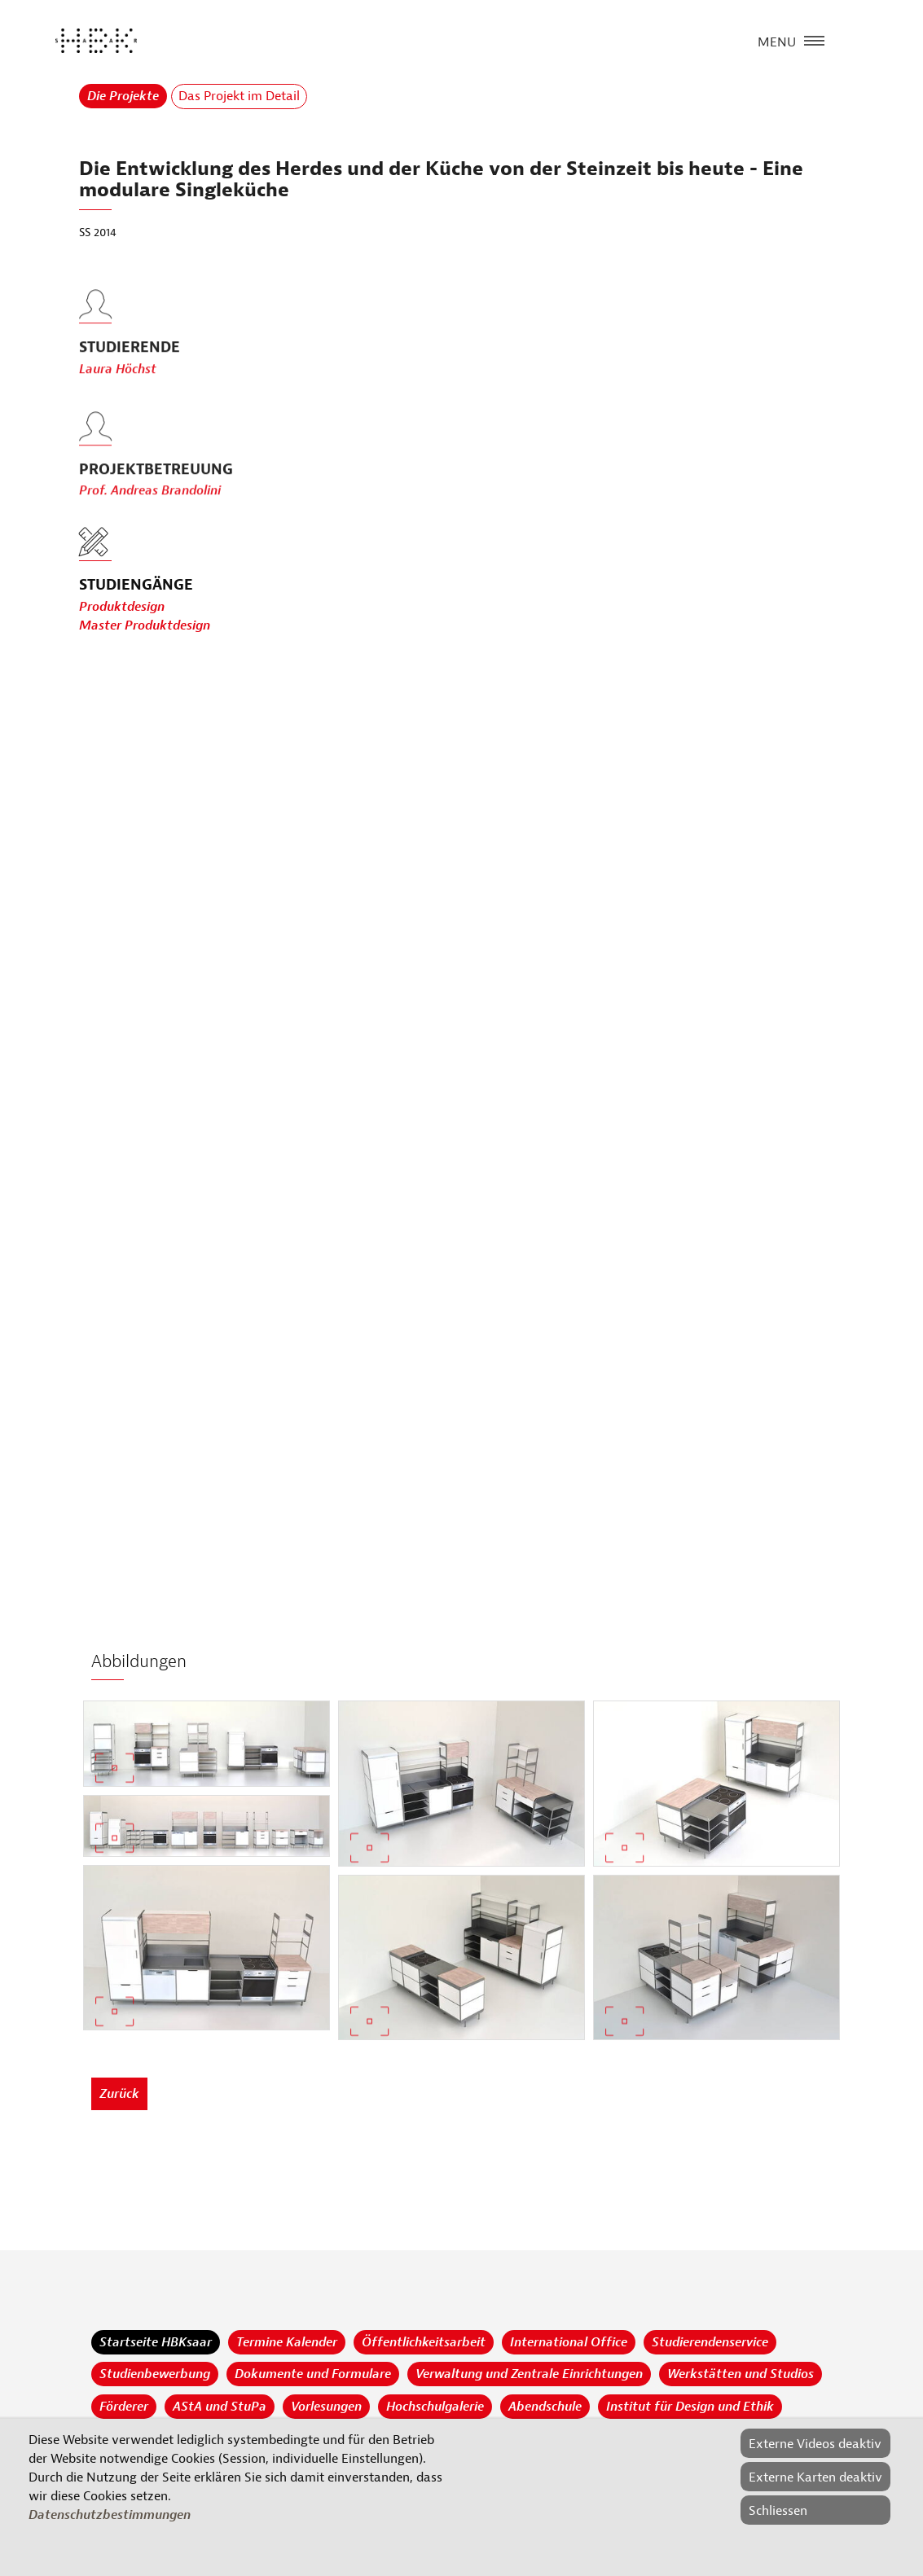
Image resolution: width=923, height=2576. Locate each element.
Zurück (119, 2094)
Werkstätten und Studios (740, 2374)
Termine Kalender (286, 2342)
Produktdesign (122, 607)
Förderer (123, 2406)
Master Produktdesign (144, 626)
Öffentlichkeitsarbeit (424, 2342)
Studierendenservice (710, 2342)
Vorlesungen (326, 2406)
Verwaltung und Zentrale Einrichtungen (529, 2374)
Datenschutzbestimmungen (110, 2515)
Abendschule (545, 2406)
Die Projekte (123, 96)
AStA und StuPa (219, 2406)
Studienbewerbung (154, 2374)
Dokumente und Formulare (313, 2374)
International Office (568, 2342)
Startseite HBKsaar (155, 2342)
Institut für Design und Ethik (690, 2406)
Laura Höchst (117, 405)
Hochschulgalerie (435, 2406)
